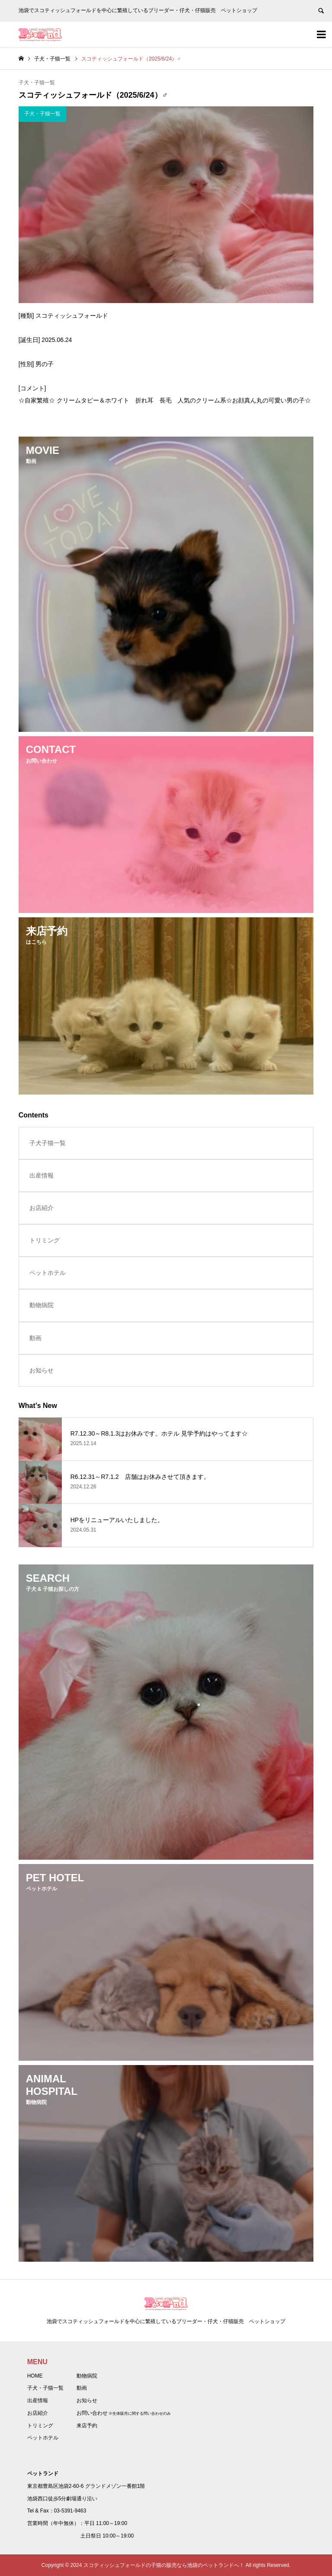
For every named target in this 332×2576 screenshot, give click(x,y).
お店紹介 (41, 1207)
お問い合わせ (92, 2413)
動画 (35, 1337)
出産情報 (41, 1175)
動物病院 (41, 1305)
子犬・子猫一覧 (37, 83)
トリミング (44, 1240)
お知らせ (41, 1370)
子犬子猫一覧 (47, 1143)
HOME (35, 2376)
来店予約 (87, 2426)
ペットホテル (47, 1272)
